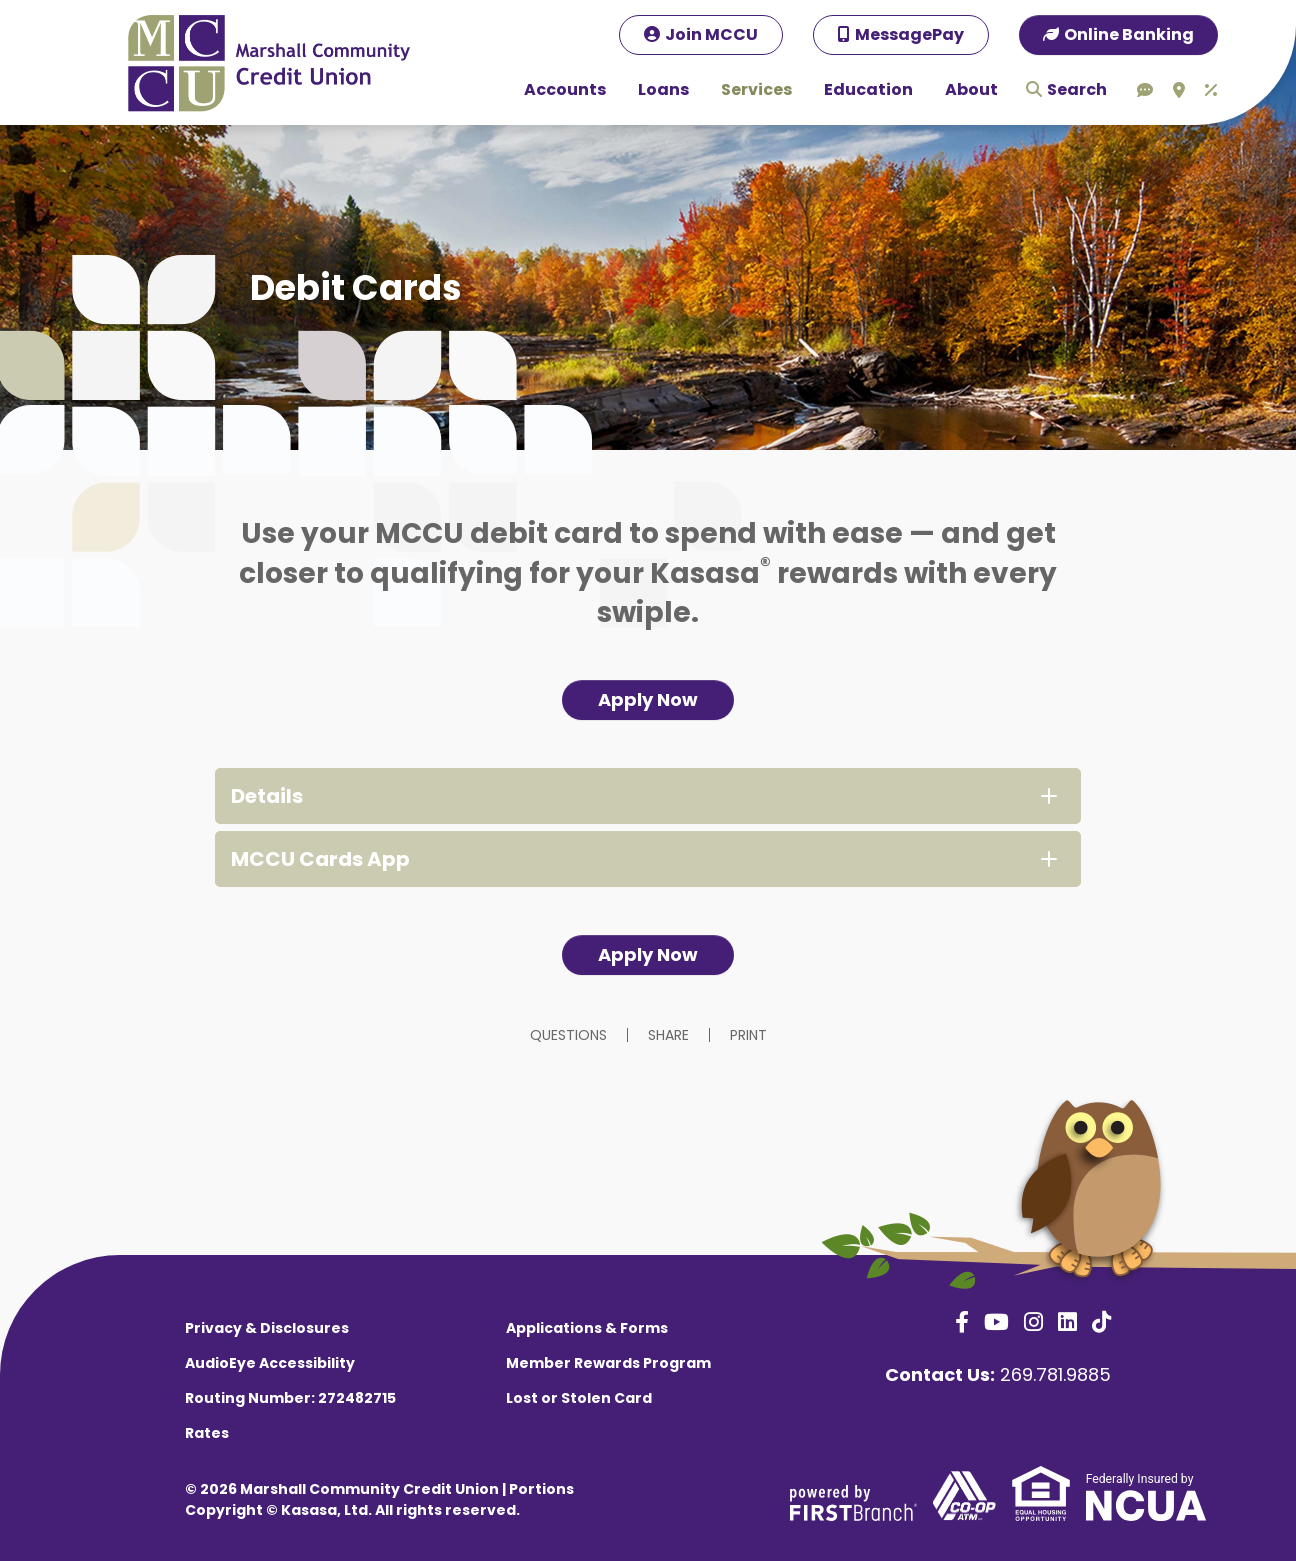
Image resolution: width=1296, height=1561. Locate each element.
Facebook (962, 1322)
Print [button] (748, 1035)
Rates (207, 1433)
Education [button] (868, 89)
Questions (568, 1035)
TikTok (1101, 1322)
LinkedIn (1067, 1322)
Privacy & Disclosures (267, 1328)
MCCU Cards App (320, 859)
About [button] (971, 89)
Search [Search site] (1077, 89)
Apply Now (648, 699)
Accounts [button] (565, 89)
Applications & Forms (587, 1328)
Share (668, 1035)
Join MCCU (711, 34)
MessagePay (909, 34)
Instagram (1033, 1322)
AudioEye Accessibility (270, 1363)
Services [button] (756, 89)
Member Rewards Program (608, 1363)
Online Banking (1129, 34)
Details (267, 796)
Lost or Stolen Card (579, 1398)
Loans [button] (663, 89)
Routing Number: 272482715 (290, 1398)
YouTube (996, 1322)
